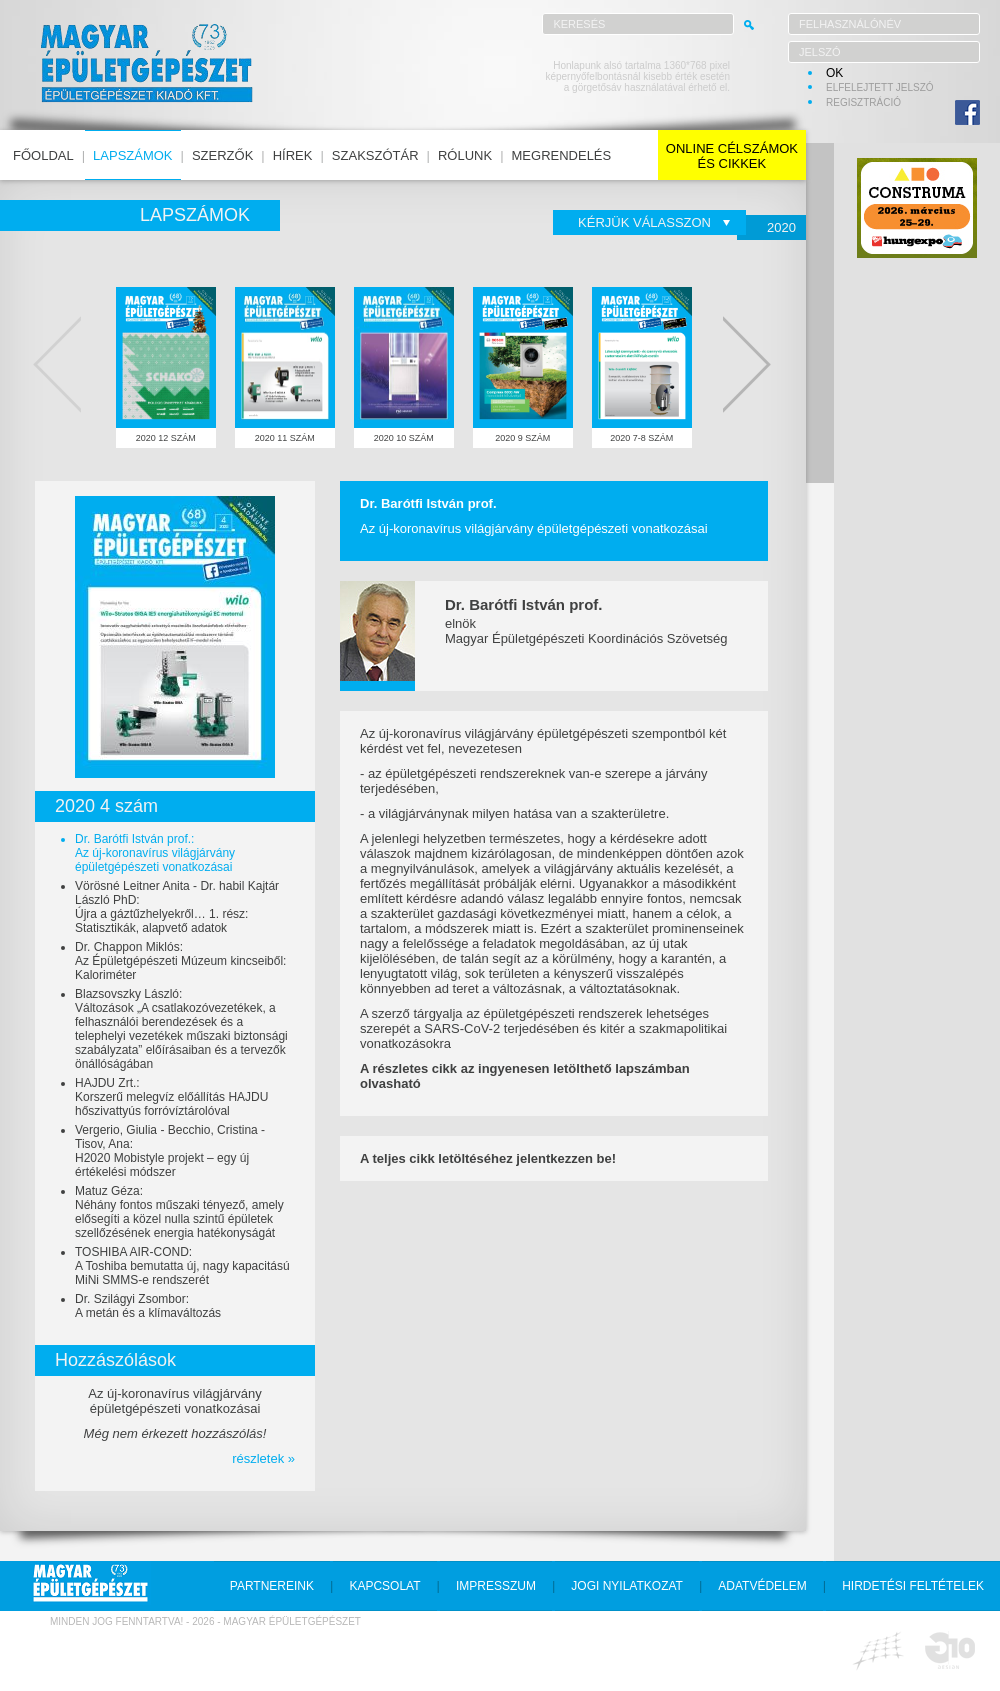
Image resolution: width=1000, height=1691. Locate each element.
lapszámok (132, 155)
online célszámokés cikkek (732, 156)
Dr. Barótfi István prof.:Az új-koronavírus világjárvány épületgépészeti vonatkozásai (155, 853)
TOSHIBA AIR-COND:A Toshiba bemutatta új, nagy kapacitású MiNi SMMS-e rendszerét (182, 1266)
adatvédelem (762, 1586)
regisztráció (863, 102)
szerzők (222, 155)
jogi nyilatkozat (627, 1586)
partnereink (272, 1586)
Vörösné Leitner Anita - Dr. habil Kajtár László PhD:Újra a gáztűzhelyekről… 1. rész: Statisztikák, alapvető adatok (177, 907)
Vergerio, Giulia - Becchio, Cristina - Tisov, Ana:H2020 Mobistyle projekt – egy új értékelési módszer (170, 1151)
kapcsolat (384, 1586)
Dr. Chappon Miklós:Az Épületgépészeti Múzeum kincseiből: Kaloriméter (180, 961)
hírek (293, 155)
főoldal (43, 155)
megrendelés (562, 155)
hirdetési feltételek (913, 1586)
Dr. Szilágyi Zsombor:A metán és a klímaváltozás (148, 1306)
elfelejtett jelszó (880, 87)
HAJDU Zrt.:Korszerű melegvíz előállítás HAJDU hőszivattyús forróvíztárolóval (171, 1097)
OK (834, 73)
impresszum (496, 1586)
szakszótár (375, 155)
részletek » (263, 1458)
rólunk (465, 155)
